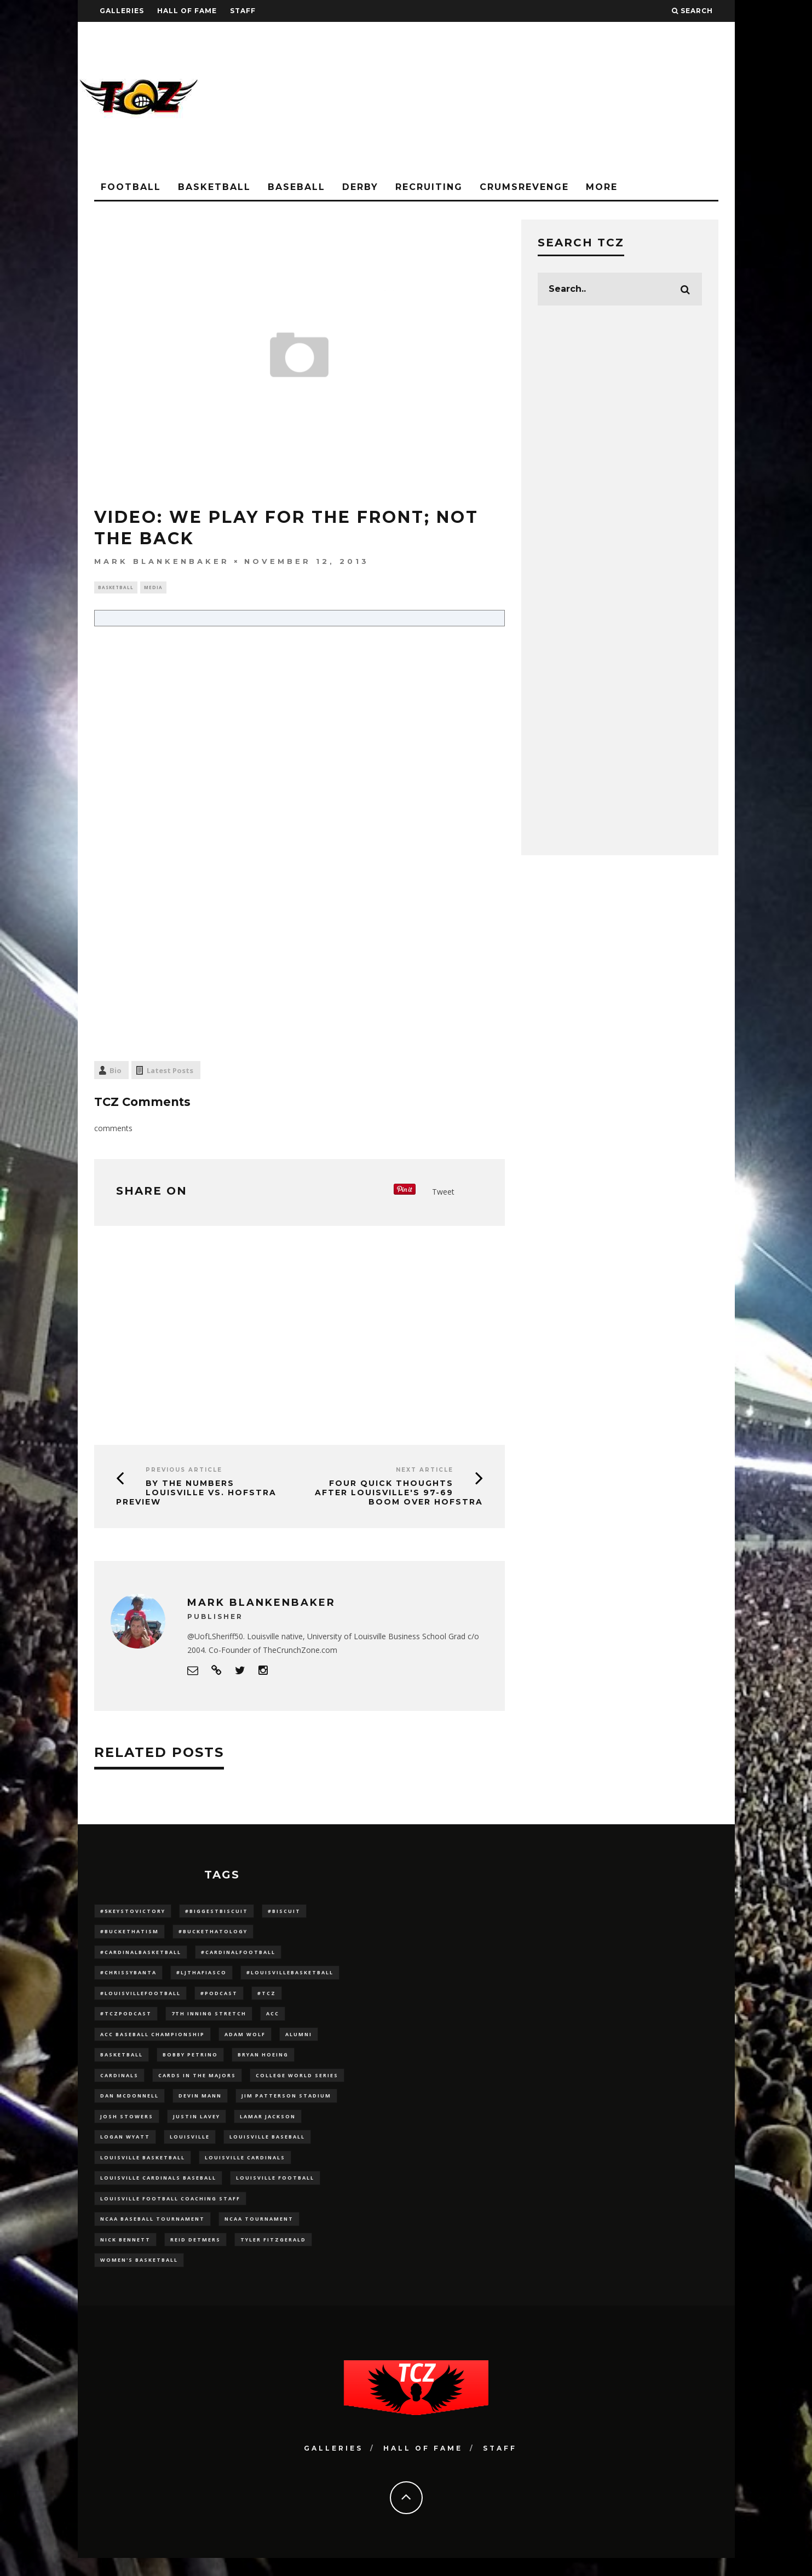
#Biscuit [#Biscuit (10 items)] (284, 1912)
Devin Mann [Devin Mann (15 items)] (200, 2105)
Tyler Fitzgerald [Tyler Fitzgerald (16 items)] (273, 2255)
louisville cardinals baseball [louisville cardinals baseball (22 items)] (158, 2190)
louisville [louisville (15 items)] (190, 2148)
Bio (116, 1072)
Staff (243, 11)
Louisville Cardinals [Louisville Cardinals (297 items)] (245, 2169)
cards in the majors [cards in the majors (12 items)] (197, 2084)
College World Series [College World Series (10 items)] (297, 2084)
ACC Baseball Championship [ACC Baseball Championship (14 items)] (152, 2040)
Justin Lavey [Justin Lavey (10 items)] (196, 2126)
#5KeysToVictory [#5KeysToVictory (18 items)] (132, 1912)
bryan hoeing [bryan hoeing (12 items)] (263, 2062)
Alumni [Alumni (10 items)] (298, 2040)
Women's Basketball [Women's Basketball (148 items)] (139, 2276)
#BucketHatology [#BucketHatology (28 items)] (212, 1933)
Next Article (424, 1470)
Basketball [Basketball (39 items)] (121, 2062)
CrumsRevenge (524, 187)
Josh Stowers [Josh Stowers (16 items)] (126, 2126)
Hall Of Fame (187, 11)
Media (153, 588)
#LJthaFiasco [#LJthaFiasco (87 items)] (201, 1976)
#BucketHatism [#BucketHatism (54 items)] (129, 1933)
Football (131, 187)
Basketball (214, 187)
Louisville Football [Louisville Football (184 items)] (275, 2190)
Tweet (443, 1193)
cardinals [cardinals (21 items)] (119, 2084)
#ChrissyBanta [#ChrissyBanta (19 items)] (128, 1976)
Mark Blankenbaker (161, 561)
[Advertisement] (535, 98)
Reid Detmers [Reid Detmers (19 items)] (195, 2255)
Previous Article (184, 1470)
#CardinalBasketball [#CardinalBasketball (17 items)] (140, 1954)
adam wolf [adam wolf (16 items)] (245, 2040)
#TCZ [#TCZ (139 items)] (266, 1998)
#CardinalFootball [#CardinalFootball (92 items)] (238, 1954)
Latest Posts (170, 1072)
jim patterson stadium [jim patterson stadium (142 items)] (286, 2105)
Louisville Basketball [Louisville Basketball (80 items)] (142, 2169)
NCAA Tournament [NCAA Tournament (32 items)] (258, 2234)
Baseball (296, 187)
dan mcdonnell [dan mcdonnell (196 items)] (129, 2105)
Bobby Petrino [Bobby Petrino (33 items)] (190, 2062)
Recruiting (429, 187)
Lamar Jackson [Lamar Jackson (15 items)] (268, 2126)
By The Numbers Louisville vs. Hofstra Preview (196, 1493)
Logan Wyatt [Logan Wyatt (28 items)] (125, 2148)
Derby (360, 187)
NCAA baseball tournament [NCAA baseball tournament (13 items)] (152, 2234)
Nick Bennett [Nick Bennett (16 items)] (125, 2255)
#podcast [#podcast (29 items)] (219, 1998)
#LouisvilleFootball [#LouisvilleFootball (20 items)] (140, 1998)
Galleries (122, 11)
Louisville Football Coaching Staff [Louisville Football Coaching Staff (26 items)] (170, 2212)
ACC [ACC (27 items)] (272, 2019)
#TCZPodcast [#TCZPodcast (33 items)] (126, 2019)
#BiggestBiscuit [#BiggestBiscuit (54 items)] (216, 1912)
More (602, 187)
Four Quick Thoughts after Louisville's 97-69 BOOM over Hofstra (399, 1493)
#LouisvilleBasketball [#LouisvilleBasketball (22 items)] (289, 1976)
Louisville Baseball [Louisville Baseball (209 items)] (267, 2148)
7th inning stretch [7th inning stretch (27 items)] (208, 2019)
